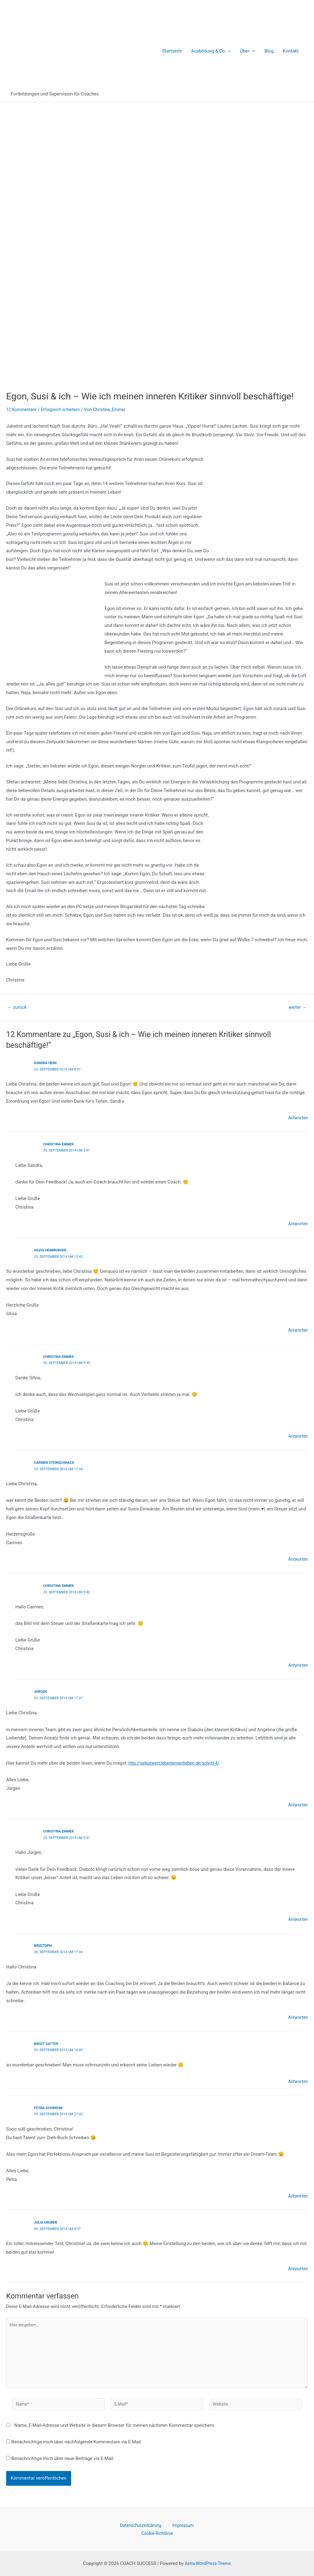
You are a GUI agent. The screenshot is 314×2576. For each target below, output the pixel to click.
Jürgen (41, 1690)
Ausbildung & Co (211, 51)
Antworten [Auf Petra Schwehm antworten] (297, 2192)
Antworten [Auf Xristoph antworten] (297, 2014)
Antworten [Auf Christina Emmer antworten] (297, 1223)
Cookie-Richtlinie (158, 2533)
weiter (296, 1007)
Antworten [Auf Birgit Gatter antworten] (297, 2078)
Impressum (180, 2524)
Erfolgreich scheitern (64, 409)
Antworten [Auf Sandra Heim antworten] (297, 1117)
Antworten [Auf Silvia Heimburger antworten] (297, 1329)
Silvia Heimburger (51, 1249)
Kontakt (291, 51)
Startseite (172, 51)
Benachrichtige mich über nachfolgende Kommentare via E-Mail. (76, 2444)
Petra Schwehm (49, 2105)
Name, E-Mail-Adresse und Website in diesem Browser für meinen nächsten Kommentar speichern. (114, 2428)
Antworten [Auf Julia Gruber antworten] (297, 2265)
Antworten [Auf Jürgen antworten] (297, 1802)
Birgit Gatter (47, 2041)
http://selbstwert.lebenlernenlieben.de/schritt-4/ (177, 1761)
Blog (269, 51)
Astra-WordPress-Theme (208, 2563)
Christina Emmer (59, 1144)
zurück (18, 1007)
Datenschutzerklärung (142, 2524)
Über (247, 51)
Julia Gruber (46, 2219)
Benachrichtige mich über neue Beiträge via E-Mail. (63, 2461)
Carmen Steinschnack (56, 1461)
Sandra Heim (46, 1063)
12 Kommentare (22, 409)
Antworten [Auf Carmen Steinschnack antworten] (297, 1557)
